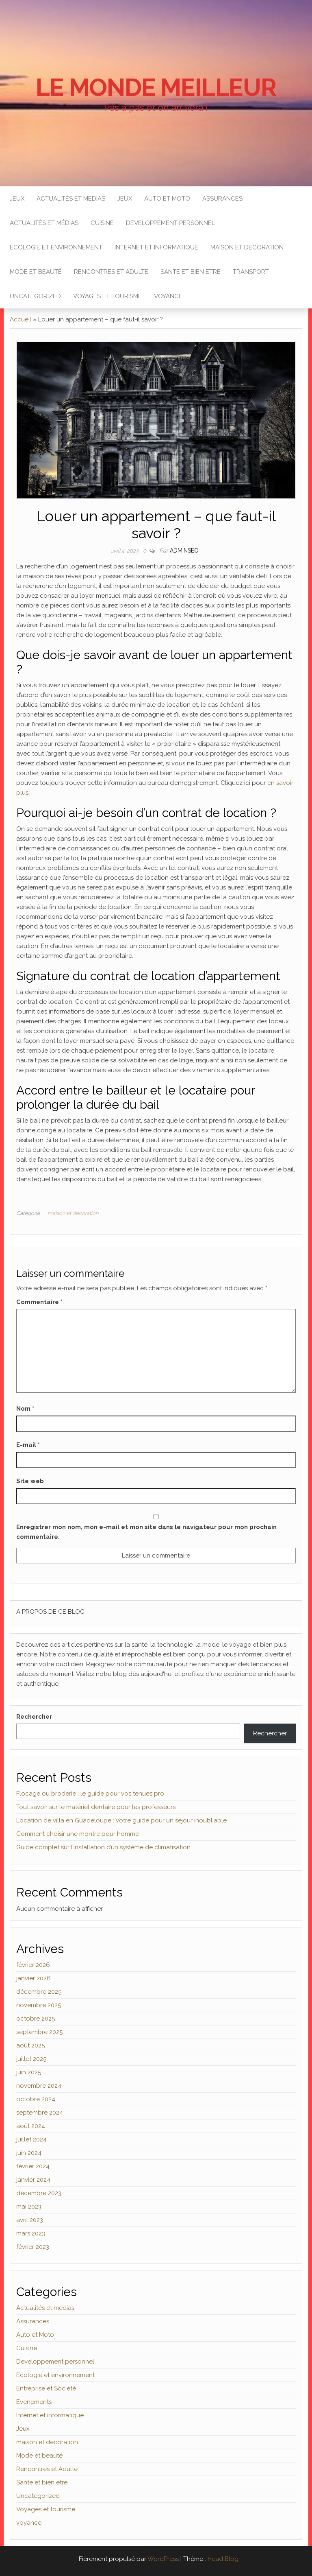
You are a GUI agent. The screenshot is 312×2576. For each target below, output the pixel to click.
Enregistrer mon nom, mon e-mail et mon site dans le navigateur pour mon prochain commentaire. (146, 1531)
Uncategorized (35, 296)
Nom (25, 1408)
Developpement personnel (170, 223)
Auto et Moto (167, 198)
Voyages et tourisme (107, 296)
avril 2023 (29, 2220)
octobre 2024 (35, 2099)
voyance (168, 296)
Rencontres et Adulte (111, 271)
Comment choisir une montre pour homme (77, 1834)
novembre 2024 (38, 2085)
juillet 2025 (31, 2059)
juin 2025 (28, 2072)
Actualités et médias (71, 198)
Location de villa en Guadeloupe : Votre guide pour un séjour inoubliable (121, 1820)
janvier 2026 (33, 1978)
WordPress (163, 2559)
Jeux (17, 198)
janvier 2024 (33, 2179)
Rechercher (34, 1716)
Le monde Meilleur (156, 87)
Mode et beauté (36, 271)
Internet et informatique (156, 247)
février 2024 (33, 2166)
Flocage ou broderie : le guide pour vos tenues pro (90, 1793)
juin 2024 (28, 2152)
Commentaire (39, 1302)
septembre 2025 (39, 2032)
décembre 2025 (38, 1991)
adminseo (184, 550)
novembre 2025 (38, 2005)
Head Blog (223, 2559)
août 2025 (30, 2045)
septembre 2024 (39, 2112)
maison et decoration (247, 247)
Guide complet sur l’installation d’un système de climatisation (103, 1847)
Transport (251, 271)
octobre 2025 (35, 2018)
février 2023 (32, 2246)
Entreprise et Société (46, 2388)
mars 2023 (30, 2233)
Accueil (20, 319)
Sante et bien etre (190, 271)
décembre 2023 (38, 2193)
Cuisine (102, 223)
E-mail (28, 1445)
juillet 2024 (31, 2139)
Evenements (34, 2402)
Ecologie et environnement (56, 247)
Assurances (222, 198)
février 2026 (33, 1965)
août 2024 (30, 2126)
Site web (30, 1481)
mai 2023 (28, 2206)
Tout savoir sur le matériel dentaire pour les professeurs (96, 1807)
